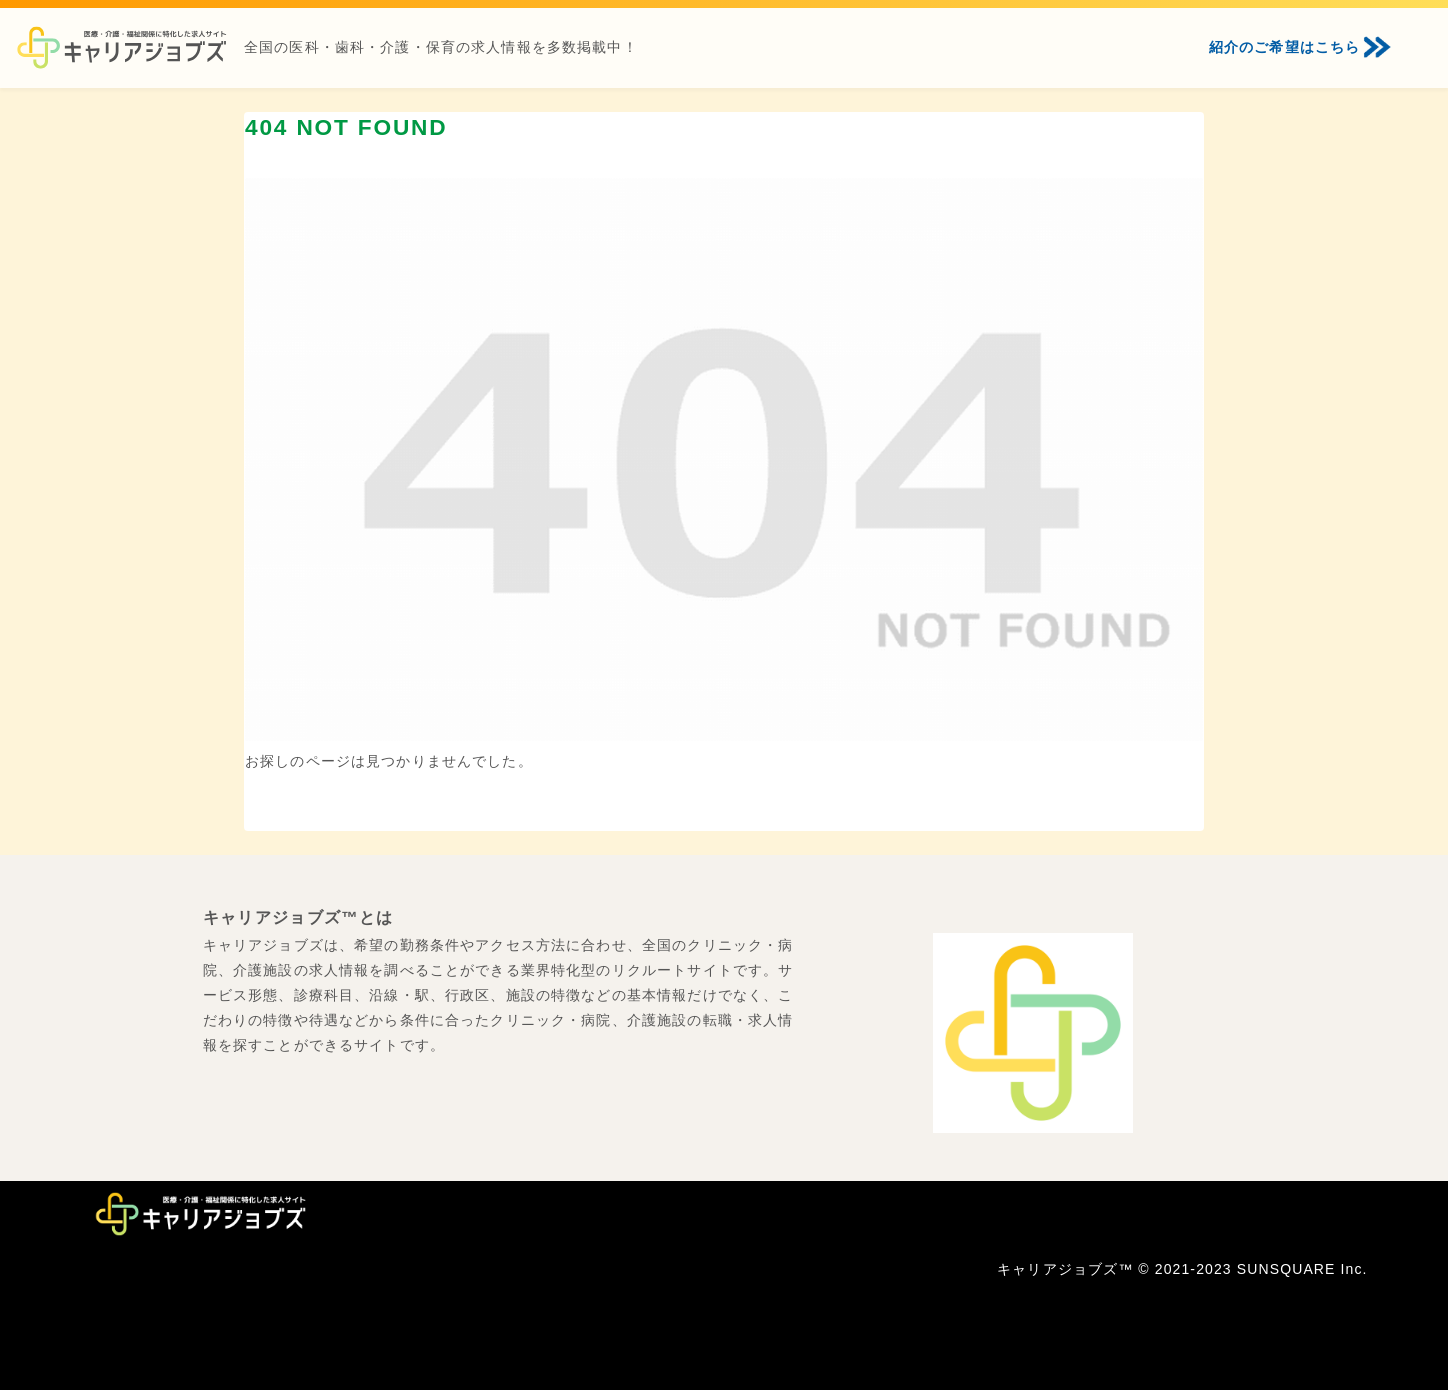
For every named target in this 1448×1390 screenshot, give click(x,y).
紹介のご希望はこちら (1284, 47)
